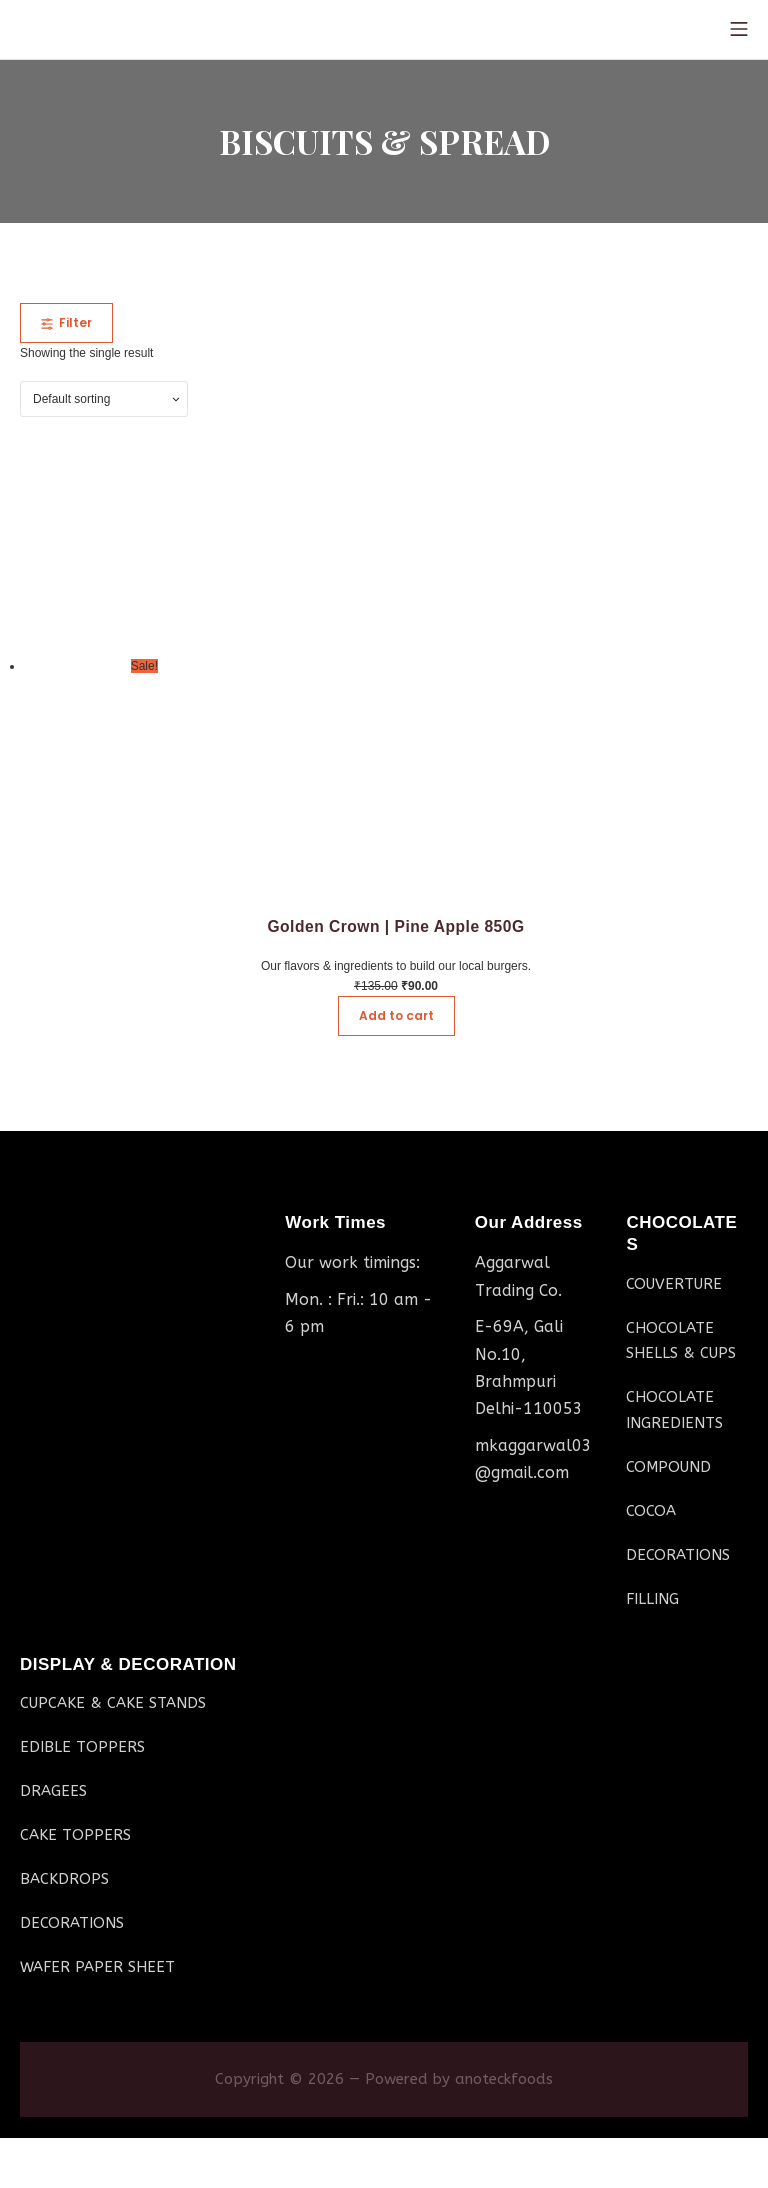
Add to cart (396, 1015)
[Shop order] (104, 399)
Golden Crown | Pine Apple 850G (395, 926)
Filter (66, 322)
